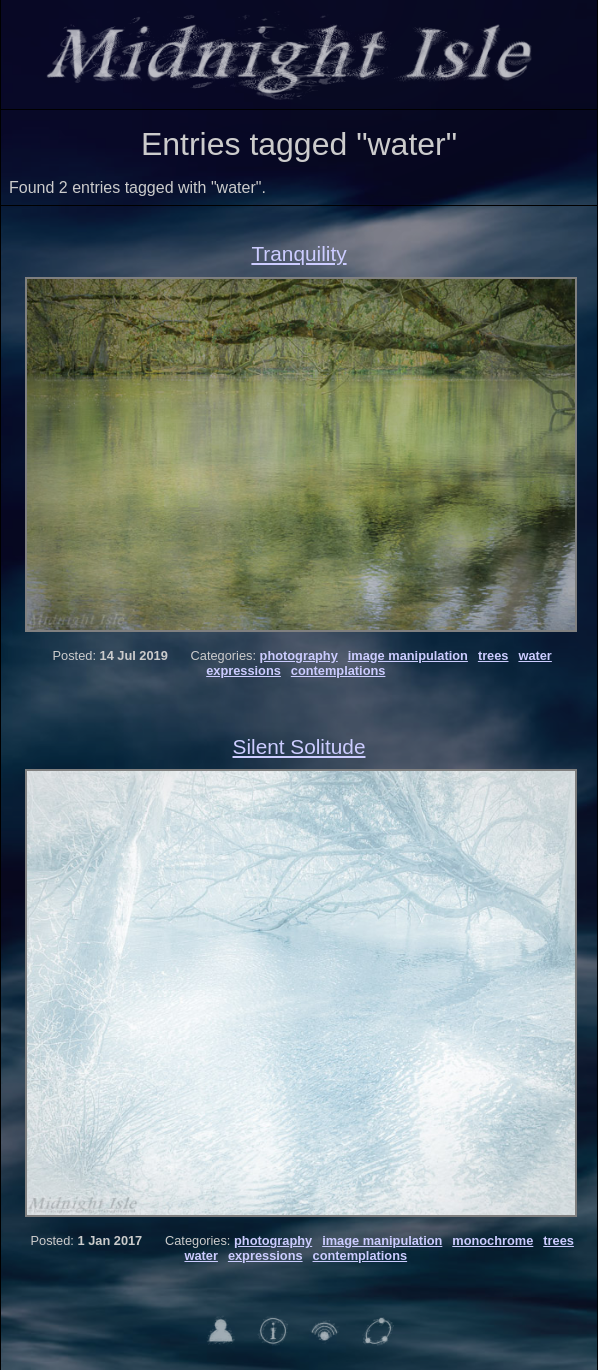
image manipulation (408, 655)
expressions (243, 670)
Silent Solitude (299, 746)
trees (493, 655)
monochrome (492, 1240)
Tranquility (298, 253)
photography (299, 655)
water (534, 655)
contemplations (338, 670)
